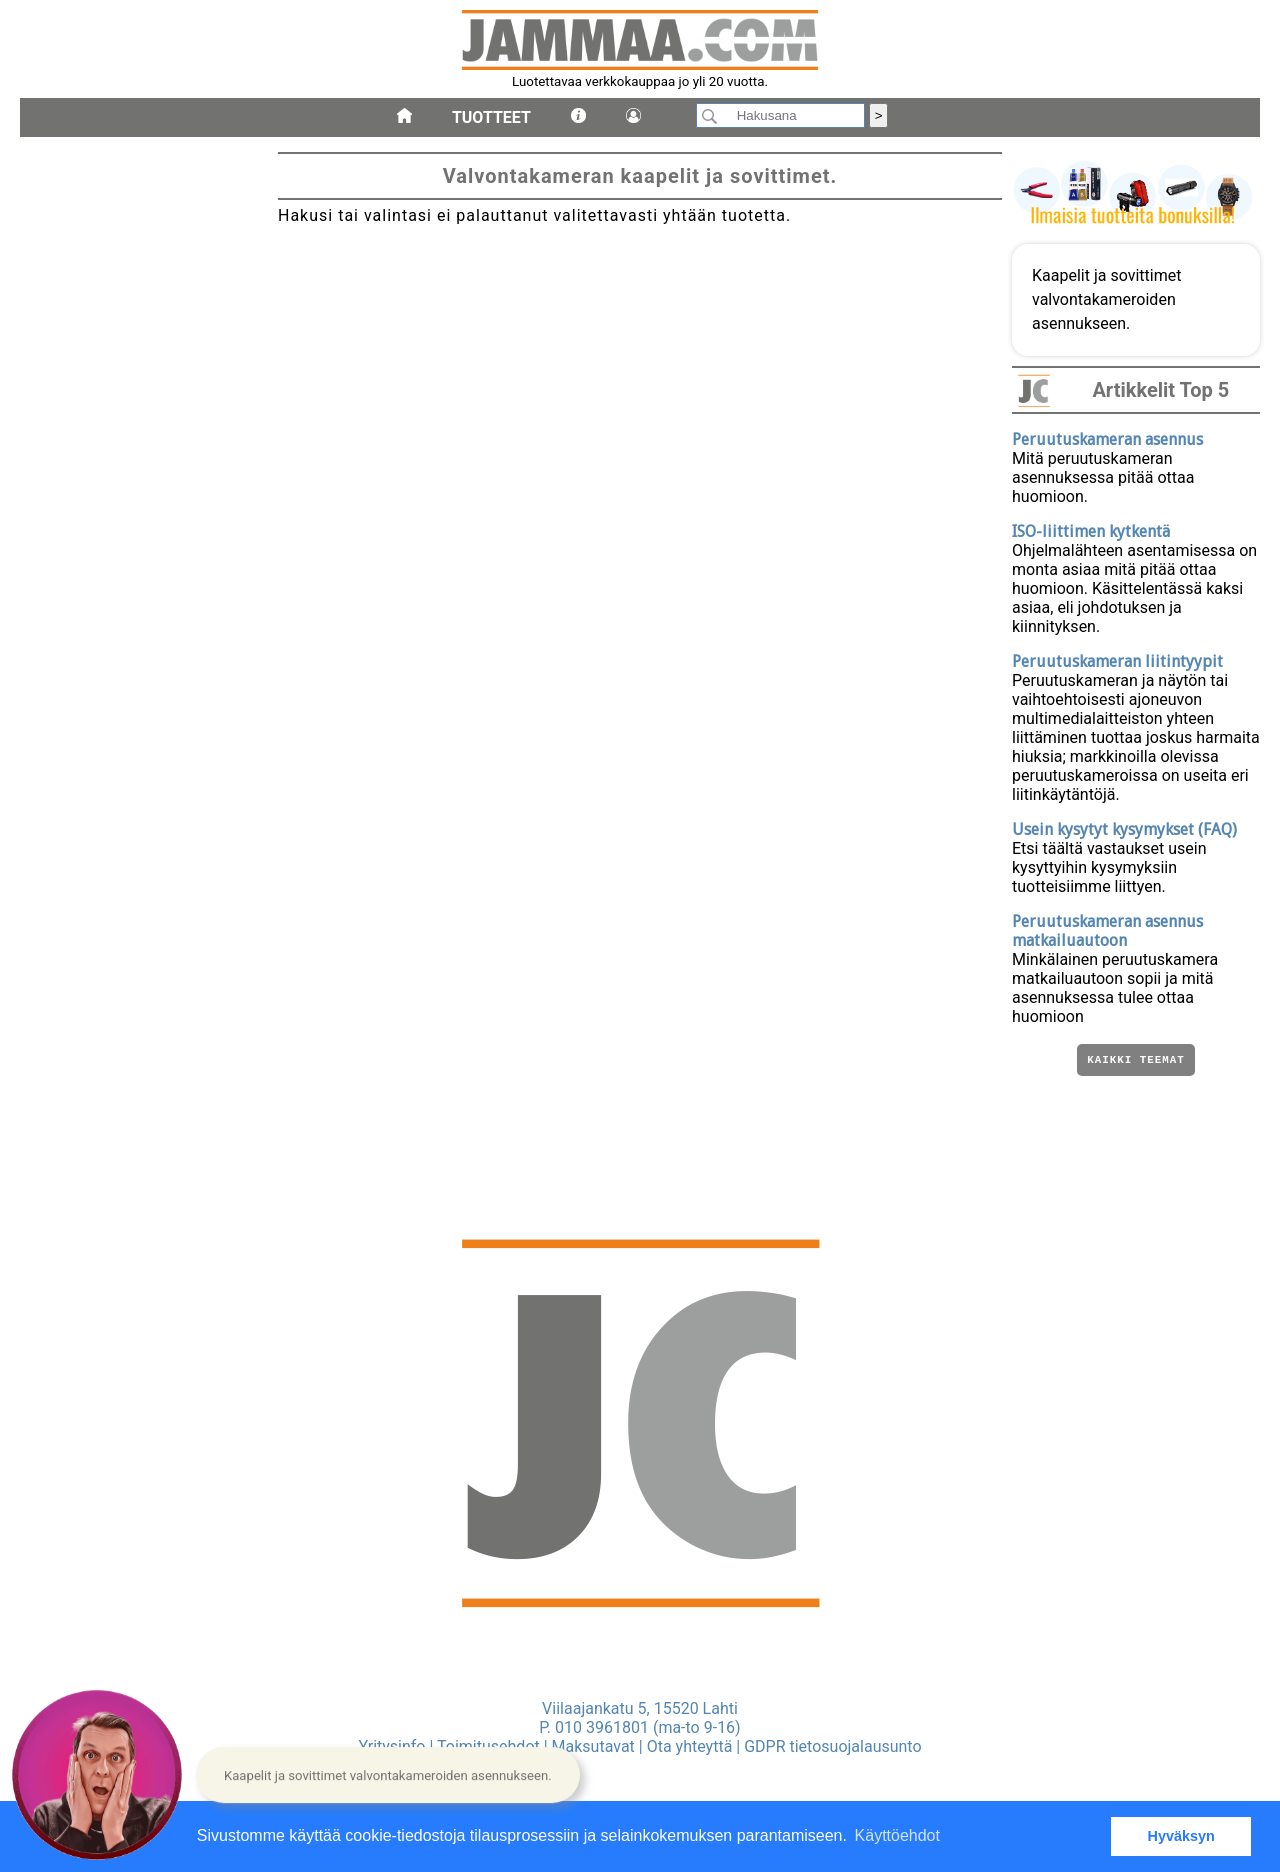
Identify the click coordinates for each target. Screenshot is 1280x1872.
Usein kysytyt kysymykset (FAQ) (1124, 829)
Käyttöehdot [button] (897, 1835)
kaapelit (53, 768)
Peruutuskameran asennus (1107, 439)
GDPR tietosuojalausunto (832, 1746)
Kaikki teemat (1135, 1061)
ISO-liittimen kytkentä (1091, 531)
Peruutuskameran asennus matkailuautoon (1107, 931)
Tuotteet (491, 117)
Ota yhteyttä (690, 1746)
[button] (388, 1775)
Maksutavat (593, 1746)
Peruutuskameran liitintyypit (1117, 661)
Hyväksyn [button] (1181, 1836)
